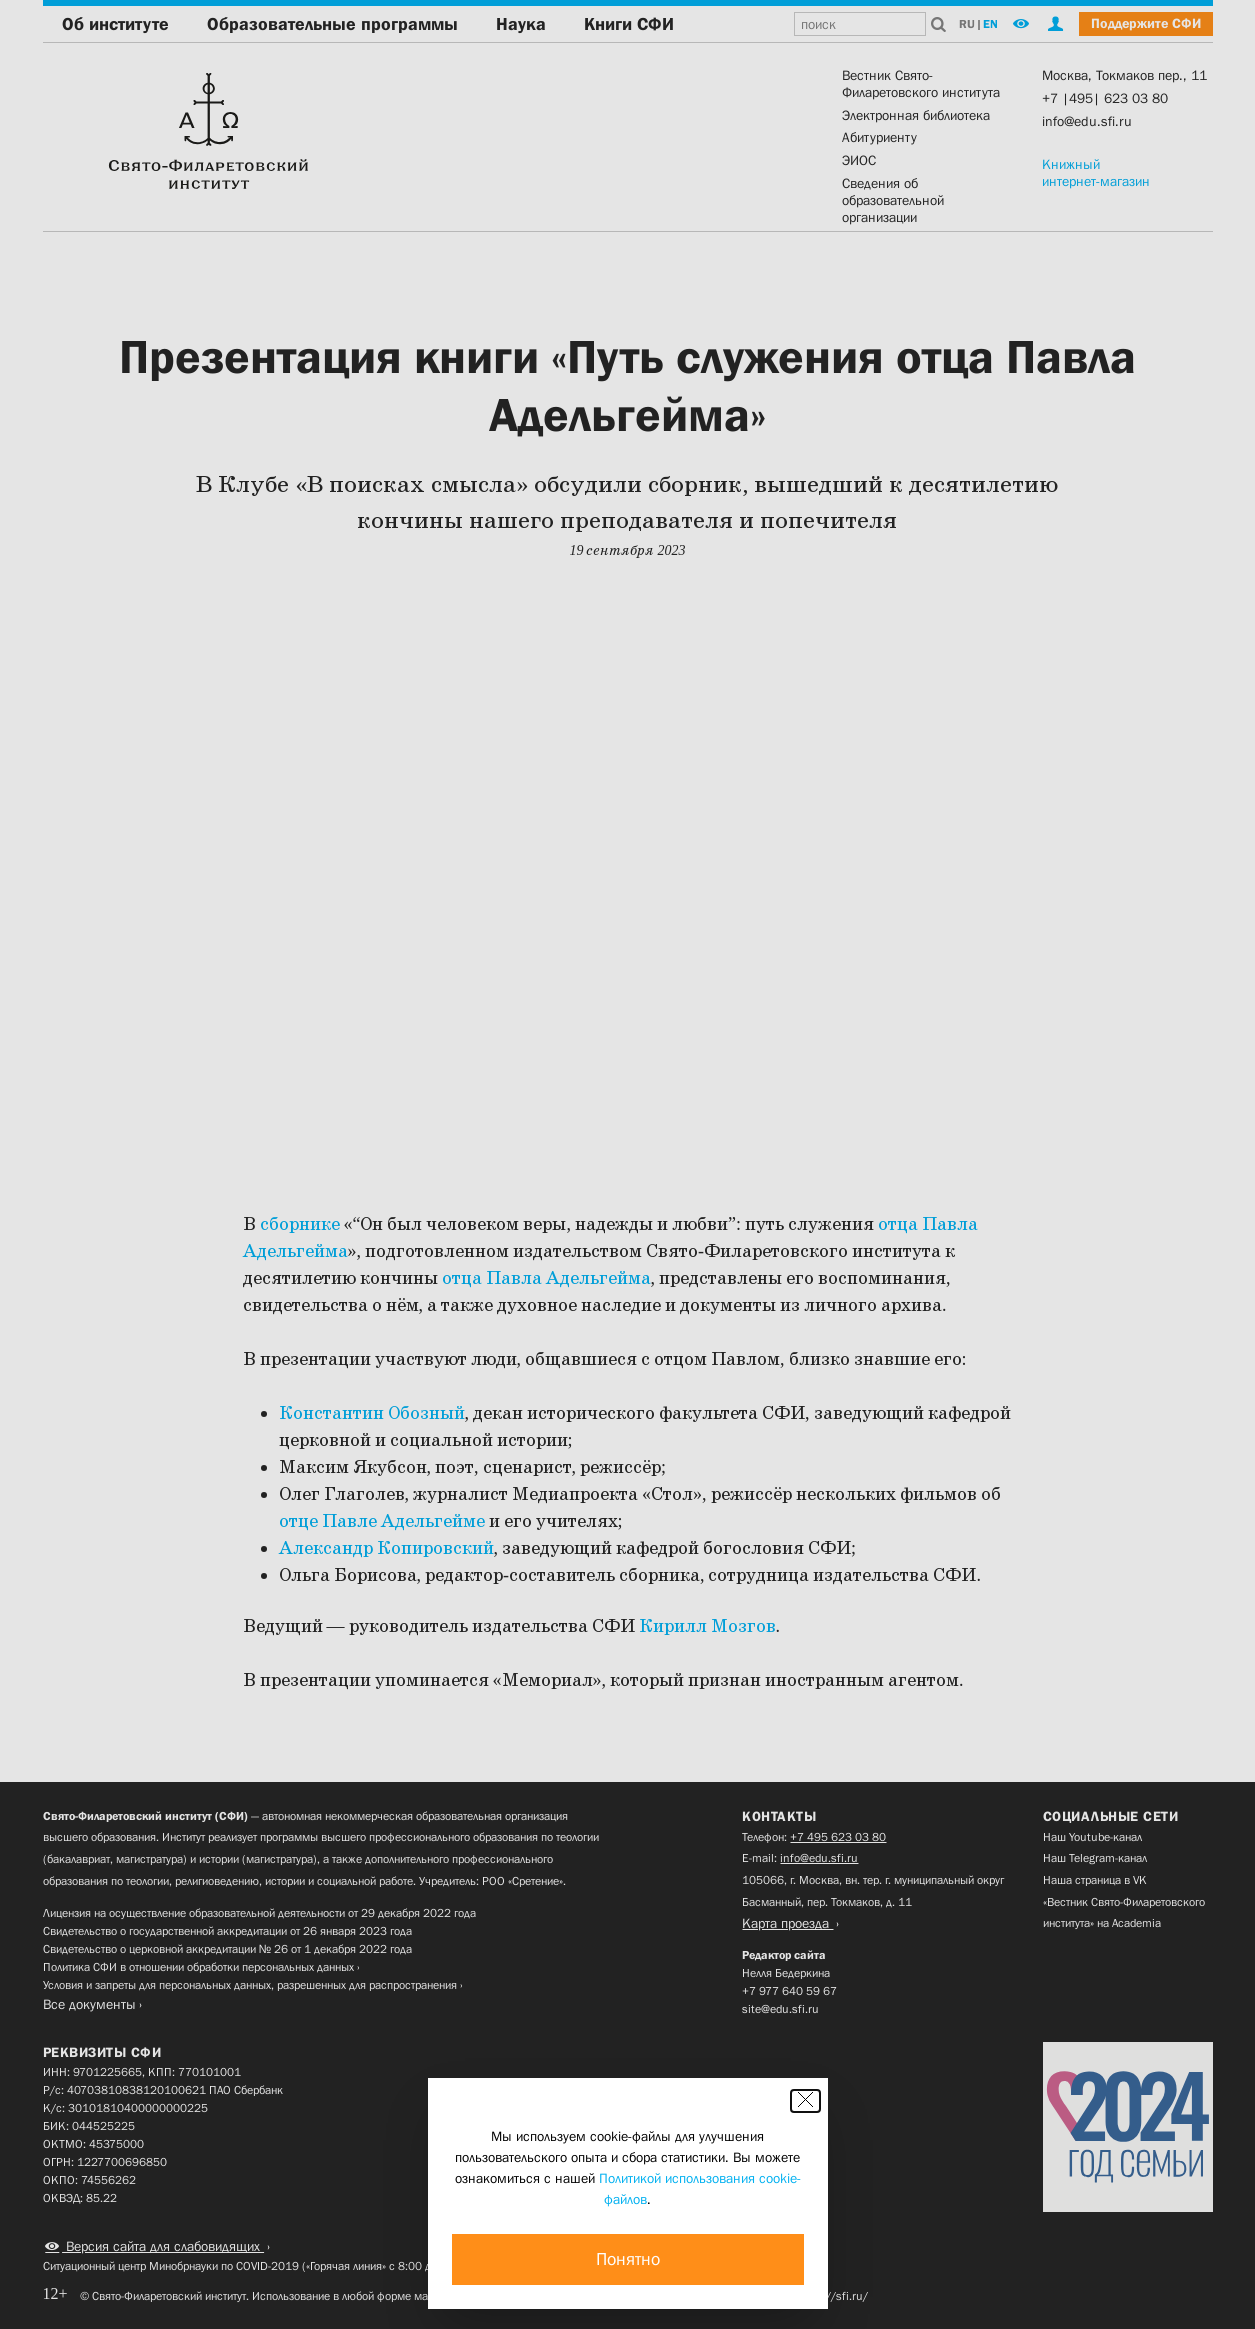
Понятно (628, 2259)
